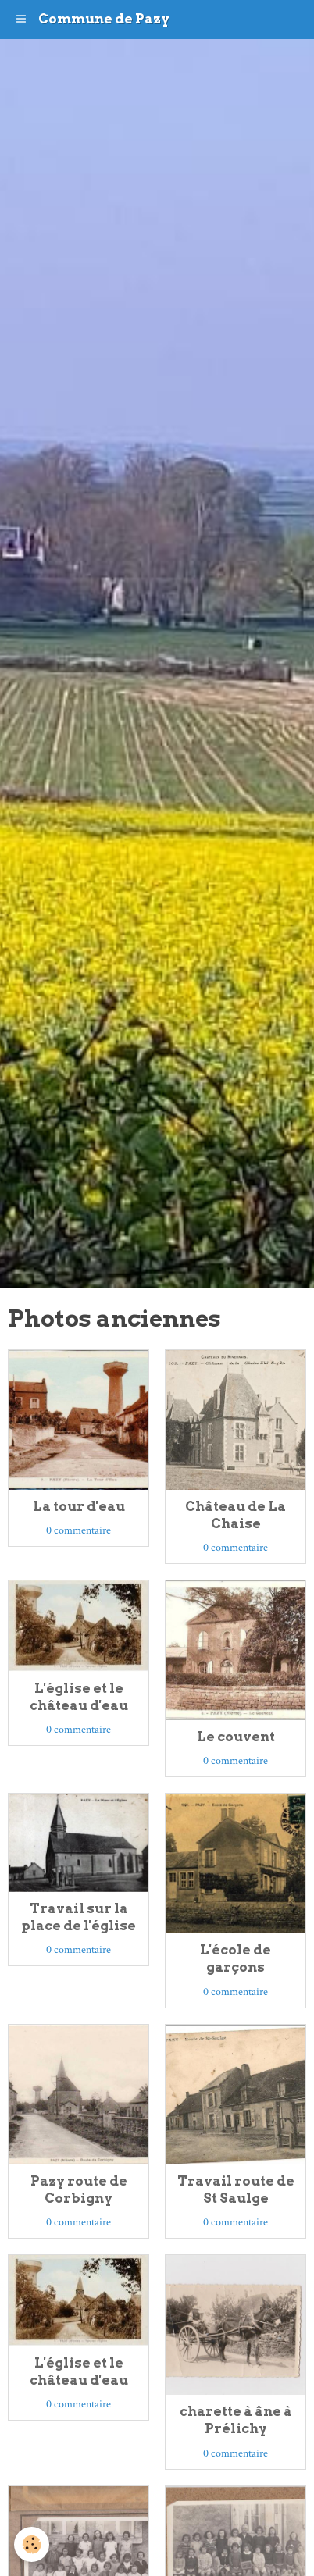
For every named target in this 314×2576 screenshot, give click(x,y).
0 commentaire (78, 1530)
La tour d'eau (79, 1506)
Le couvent (236, 1736)
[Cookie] (31, 2544)
